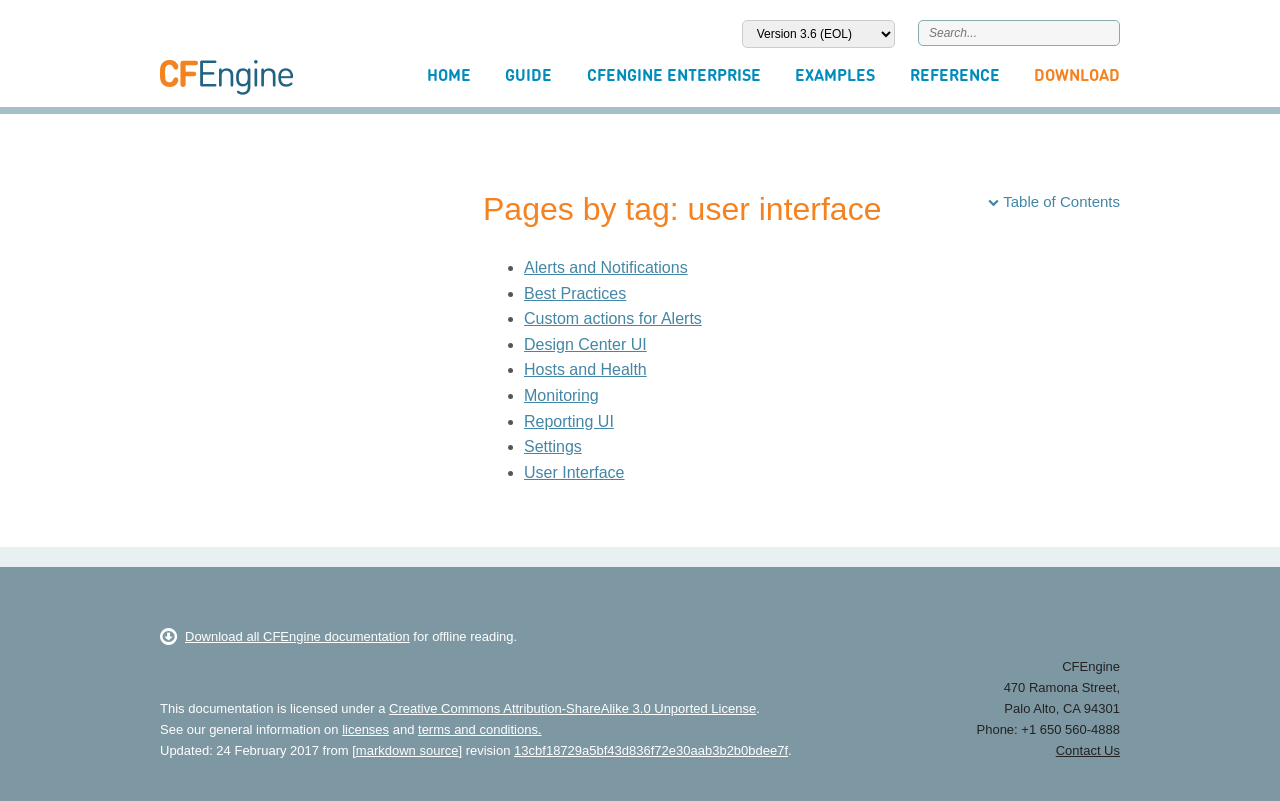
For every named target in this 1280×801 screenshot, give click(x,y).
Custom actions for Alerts (613, 318)
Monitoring (561, 395)
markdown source (407, 750)
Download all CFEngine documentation (285, 636)
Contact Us (1088, 750)
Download (1077, 74)
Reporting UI (569, 421)
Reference (955, 74)
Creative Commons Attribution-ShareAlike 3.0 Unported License (572, 708)
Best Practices (575, 293)
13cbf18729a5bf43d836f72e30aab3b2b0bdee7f (651, 750)
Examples (835, 74)
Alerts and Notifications (606, 267)
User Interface (574, 472)
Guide (528, 74)
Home (449, 74)
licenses (365, 729)
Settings (553, 446)
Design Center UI (585, 344)
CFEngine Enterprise (674, 74)
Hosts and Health (585, 369)
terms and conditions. (480, 729)
